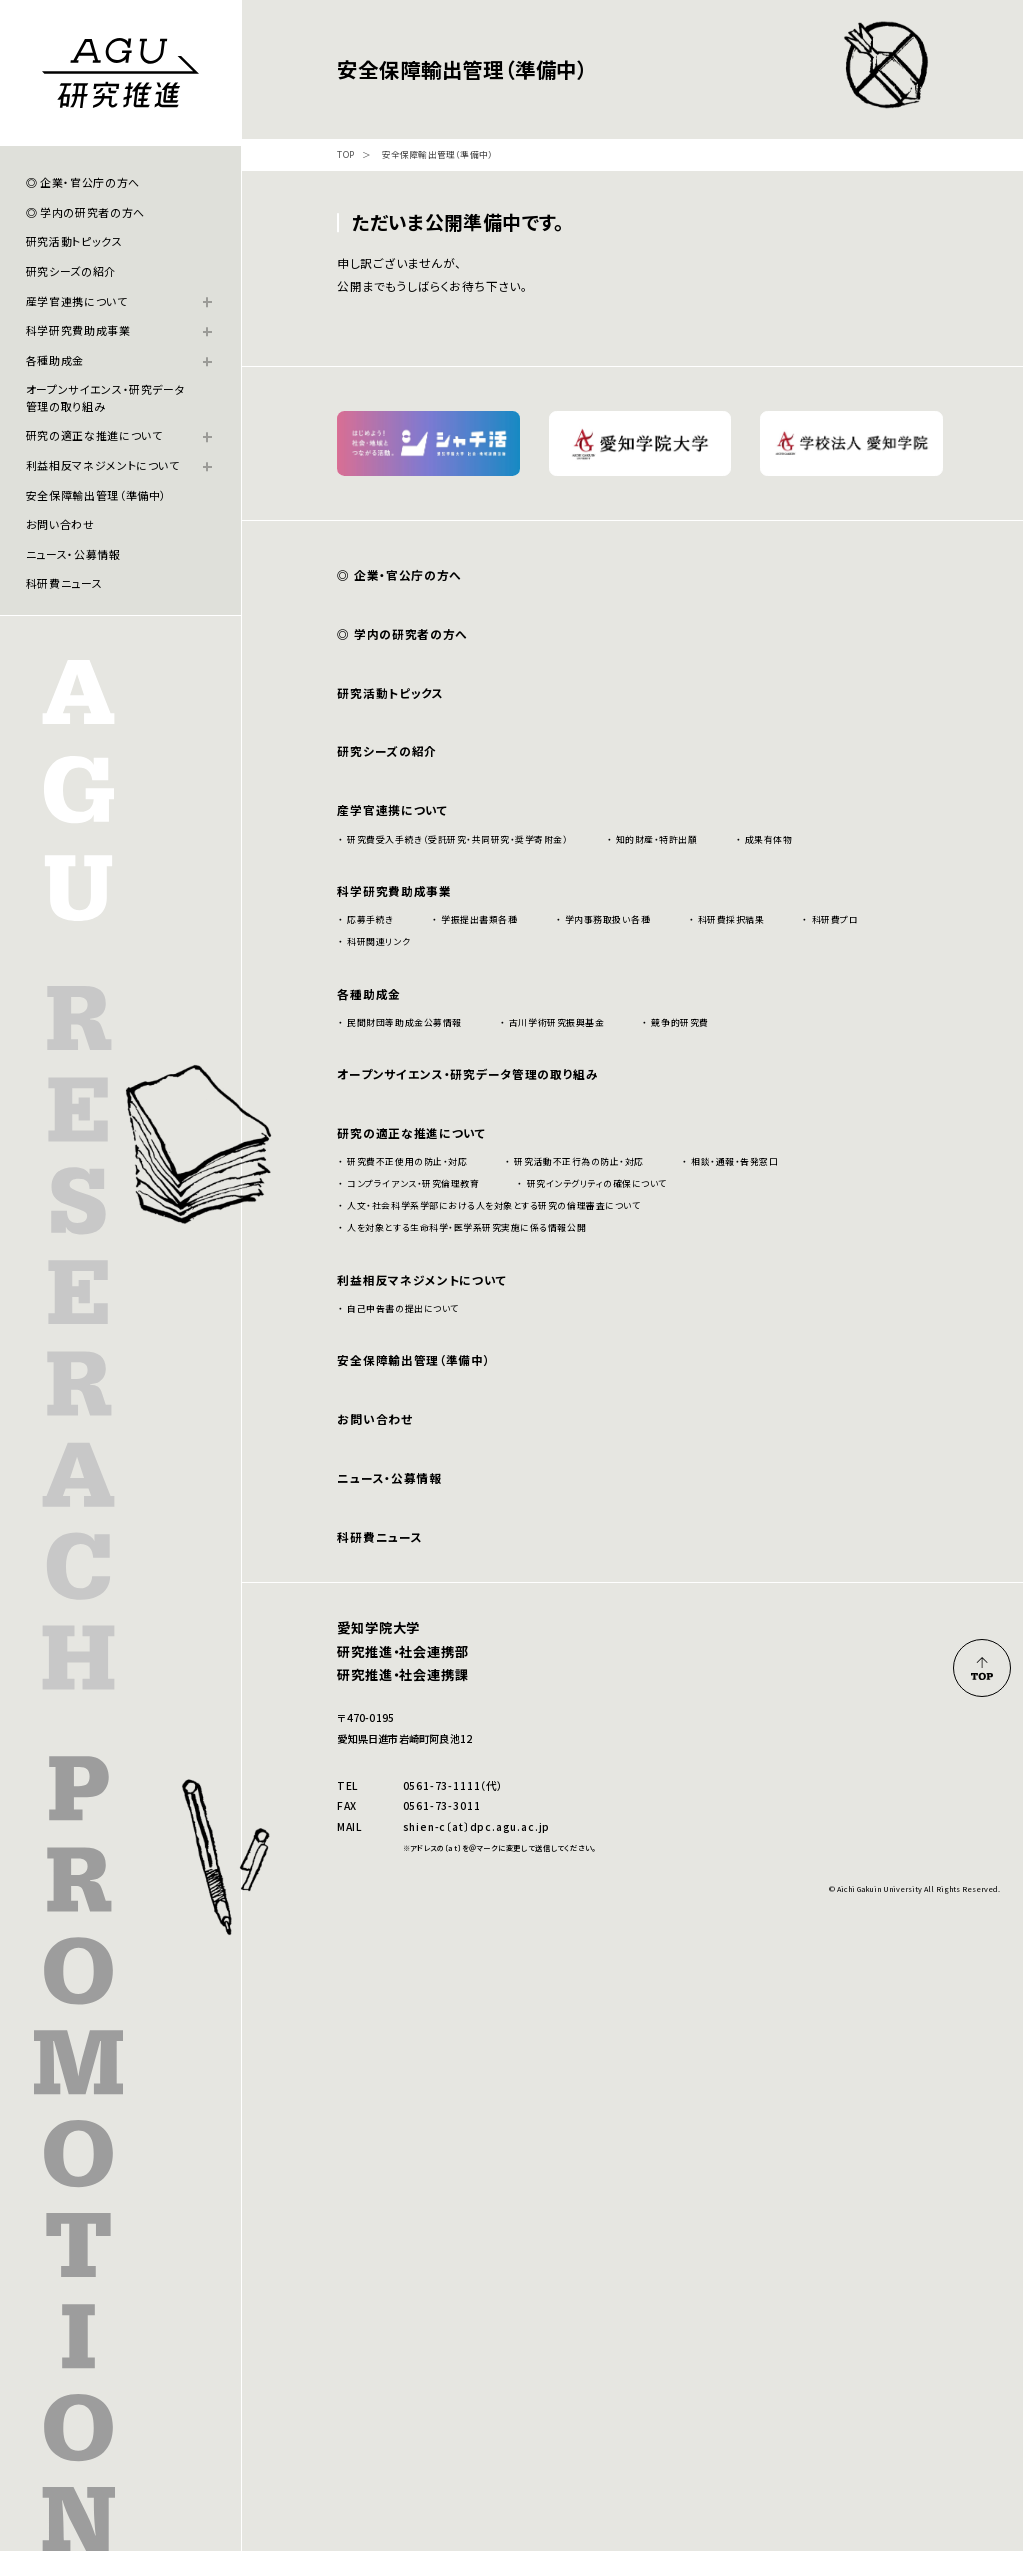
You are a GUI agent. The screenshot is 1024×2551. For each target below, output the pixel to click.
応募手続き (370, 919)
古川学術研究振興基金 (556, 1022)
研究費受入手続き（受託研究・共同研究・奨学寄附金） (457, 839)
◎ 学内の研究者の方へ (85, 212)
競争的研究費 (679, 1022)
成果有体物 (769, 839)
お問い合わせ (60, 524)
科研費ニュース (64, 583)
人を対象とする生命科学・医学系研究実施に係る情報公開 (466, 1227)
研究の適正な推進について (94, 435)
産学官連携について (77, 301)
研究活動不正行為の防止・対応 (578, 1161)
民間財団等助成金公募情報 (404, 1022)
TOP (345, 155)
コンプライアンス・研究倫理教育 (413, 1183)
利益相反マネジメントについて (103, 465)
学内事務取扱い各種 (608, 919)
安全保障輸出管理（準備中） (97, 495)
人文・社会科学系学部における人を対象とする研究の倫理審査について (493, 1205)
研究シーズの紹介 (71, 271)
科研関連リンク (378, 941)
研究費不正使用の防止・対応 (407, 1161)
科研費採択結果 (731, 919)
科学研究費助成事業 (78, 330)
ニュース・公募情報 (73, 554)
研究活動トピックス (74, 241)
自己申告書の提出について (402, 1308)
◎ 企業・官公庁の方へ (83, 182)
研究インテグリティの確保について (597, 1183)
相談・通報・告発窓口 (734, 1161)
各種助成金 (55, 360)
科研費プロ (835, 919)
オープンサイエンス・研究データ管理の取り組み (106, 397)
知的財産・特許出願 (657, 839)
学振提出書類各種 (479, 919)
